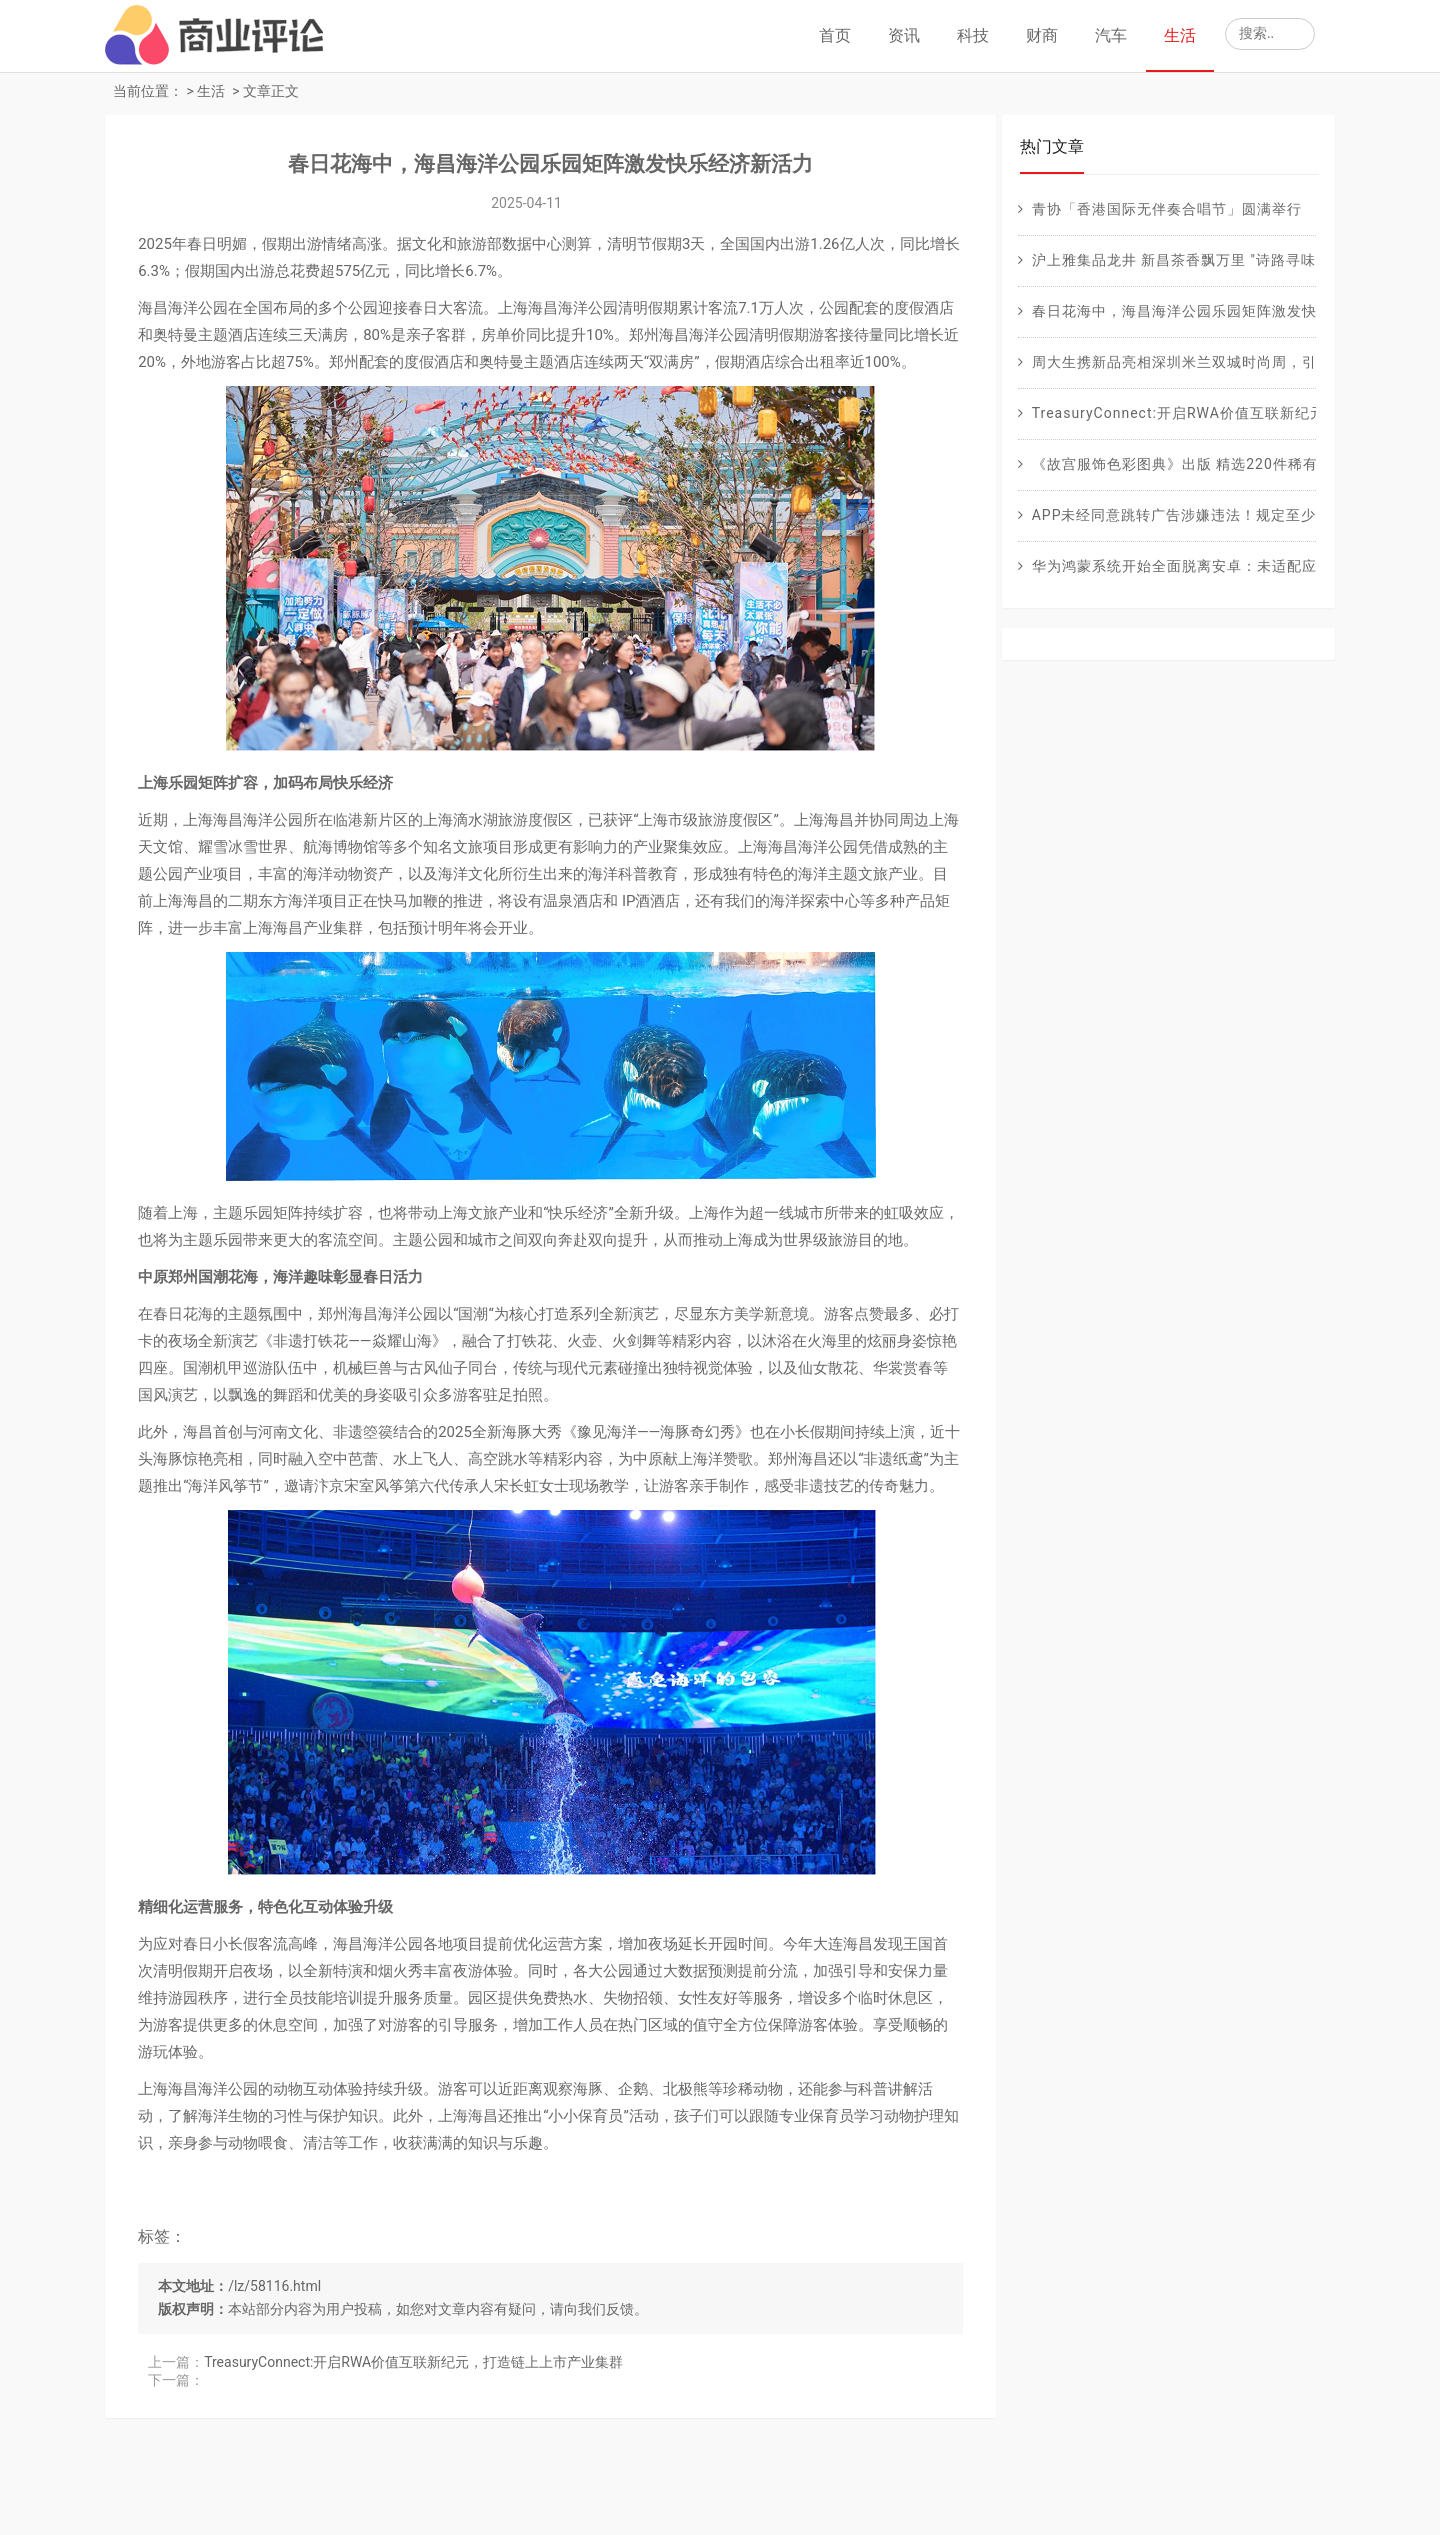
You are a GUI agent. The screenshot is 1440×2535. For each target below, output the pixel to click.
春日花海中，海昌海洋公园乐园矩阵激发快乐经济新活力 (542, 166)
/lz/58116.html (277, 2370)
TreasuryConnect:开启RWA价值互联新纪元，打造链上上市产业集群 (416, 2446)
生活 (1180, 35)
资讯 (904, 35)
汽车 (1111, 35)
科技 (973, 35)
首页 (835, 35)
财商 (1042, 35)
